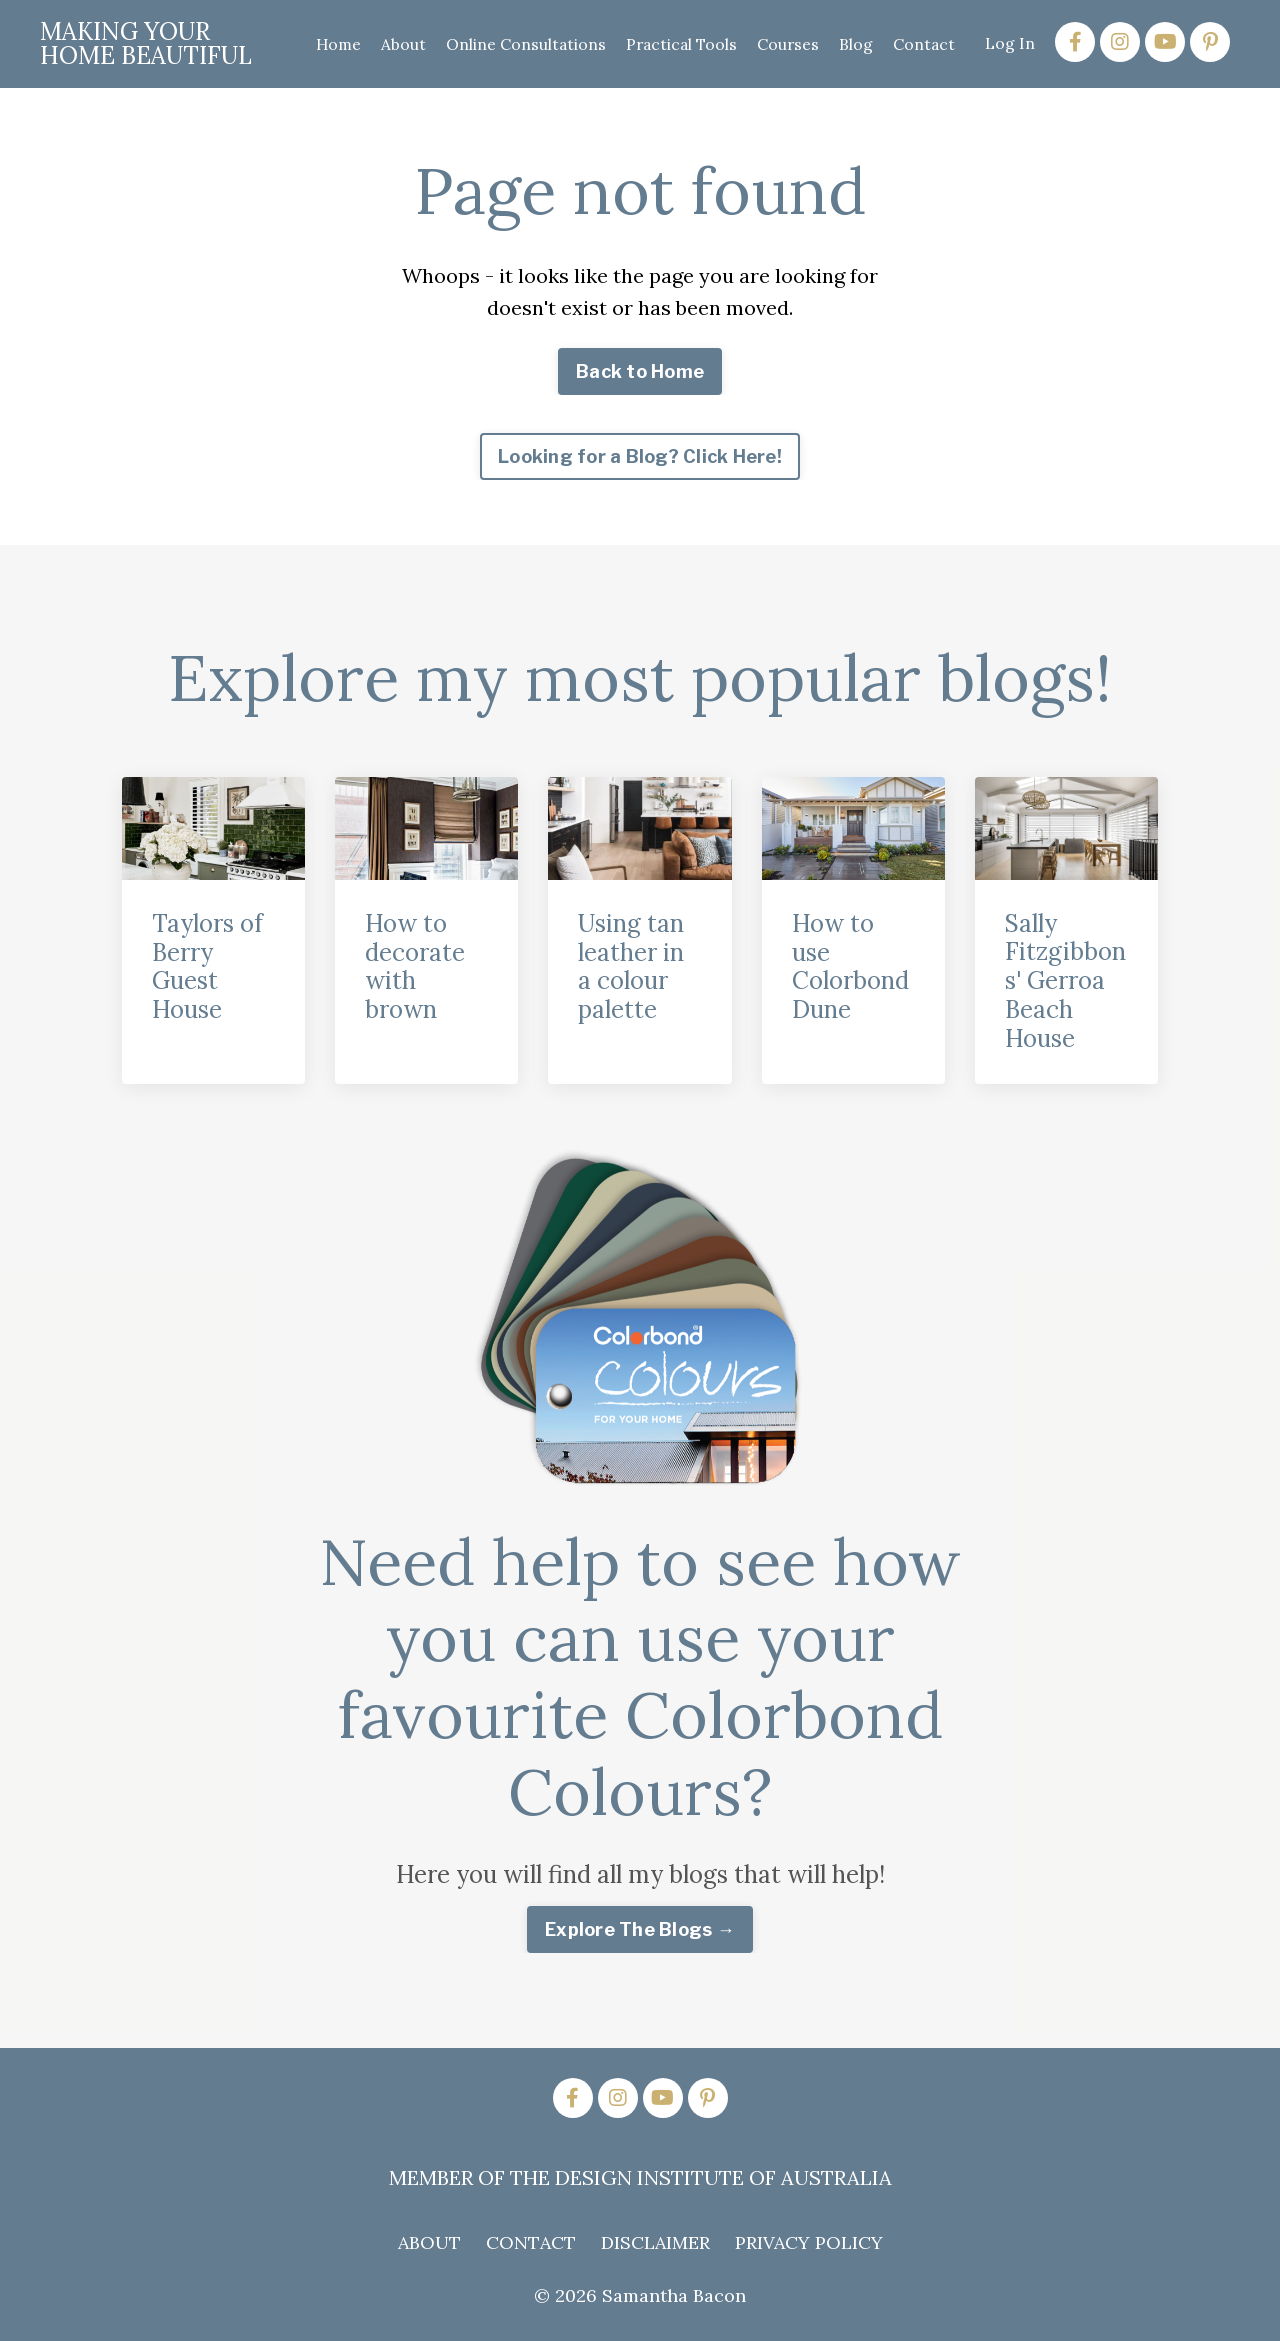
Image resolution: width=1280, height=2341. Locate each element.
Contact (923, 43)
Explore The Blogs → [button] (640, 1929)
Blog (855, 43)
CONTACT (531, 2242)
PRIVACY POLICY (809, 2242)
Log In (1010, 43)
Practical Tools (677, 43)
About (396, 43)
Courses (786, 43)
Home (330, 43)
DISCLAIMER (655, 2242)
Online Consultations (519, 43)
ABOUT (429, 2242)
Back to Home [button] (640, 371)
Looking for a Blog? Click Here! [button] (640, 456)
